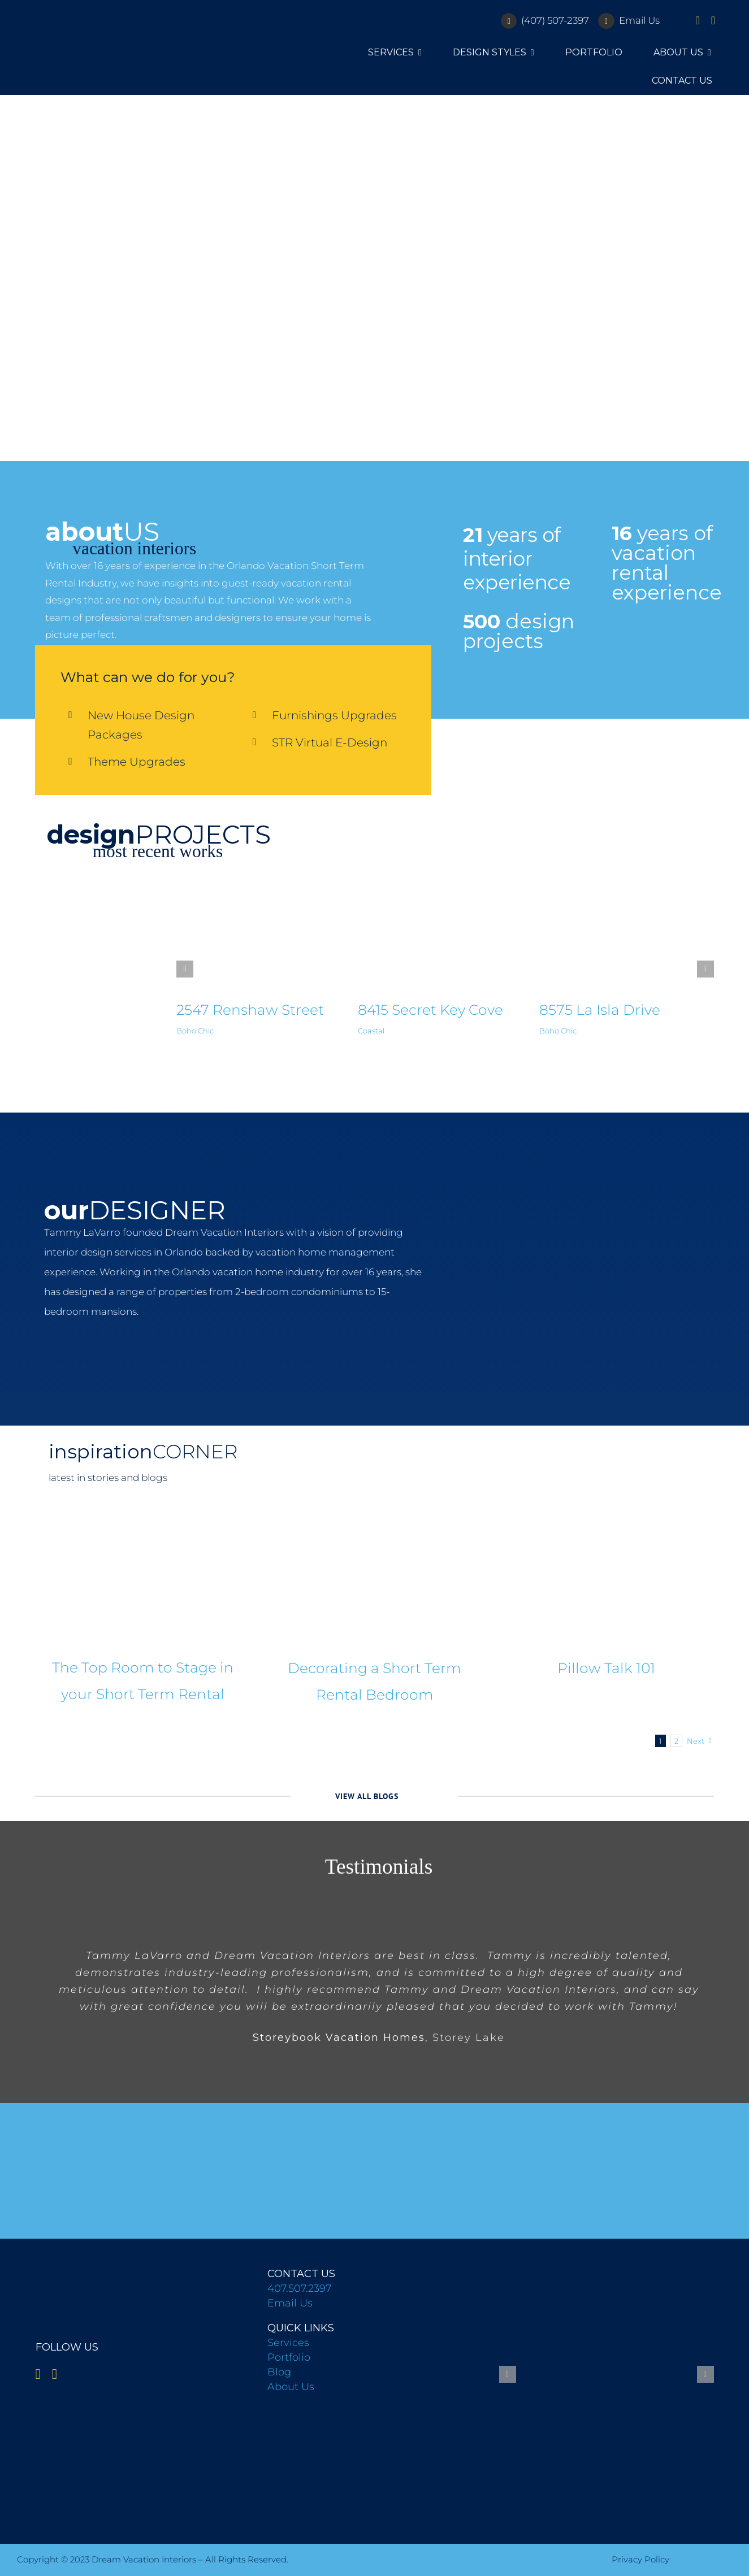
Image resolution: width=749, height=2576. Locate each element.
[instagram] (713, 20)
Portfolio (288, 2357)
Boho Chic (195, 1030)
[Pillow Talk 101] (606, 1575)
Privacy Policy (640, 2559)
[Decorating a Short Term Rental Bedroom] (374, 1575)
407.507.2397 (299, 2288)
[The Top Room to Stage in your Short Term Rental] (142, 1575)
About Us (290, 2386)
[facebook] (697, 20)
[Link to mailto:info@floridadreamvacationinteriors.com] (606, 21)
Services (288, 2342)
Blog (279, 2372)
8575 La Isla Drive (599, 1009)
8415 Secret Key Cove (430, 1009)
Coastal (371, 1030)
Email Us (639, 20)
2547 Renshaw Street (250, 1009)
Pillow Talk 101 (606, 1668)
